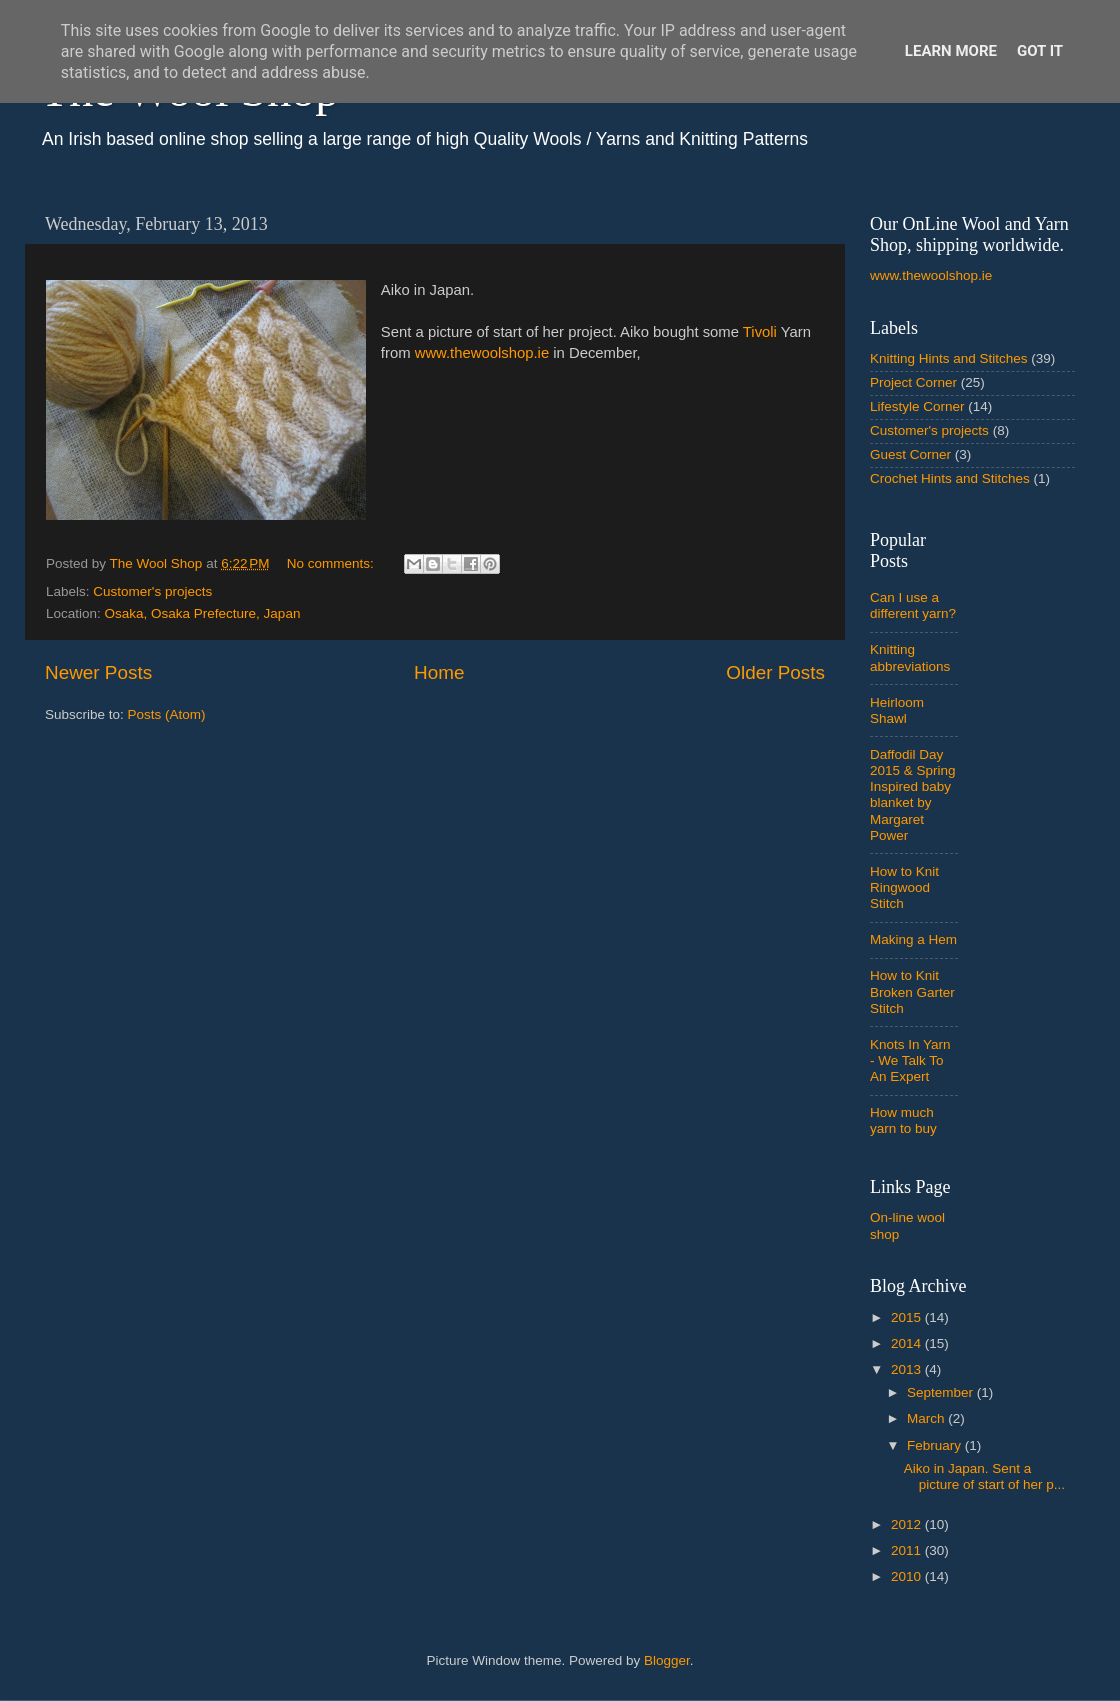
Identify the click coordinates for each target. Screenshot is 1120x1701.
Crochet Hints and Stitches (950, 478)
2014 (908, 1343)
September (942, 1392)
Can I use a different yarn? (913, 605)
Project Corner (913, 382)
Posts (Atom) (167, 714)
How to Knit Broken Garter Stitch (912, 991)
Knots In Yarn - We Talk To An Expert (910, 1060)
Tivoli (760, 332)
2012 (908, 1524)
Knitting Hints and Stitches (949, 358)
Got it (1040, 51)
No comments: (332, 563)
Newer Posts (98, 672)
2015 (908, 1317)
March (927, 1418)
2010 (908, 1576)
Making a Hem (913, 939)
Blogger (667, 1660)
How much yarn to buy (903, 1120)
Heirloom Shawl (897, 710)
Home (439, 672)
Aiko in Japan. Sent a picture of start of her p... (984, 1476)
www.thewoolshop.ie (482, 353)
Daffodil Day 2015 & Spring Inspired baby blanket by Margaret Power (913, 795)
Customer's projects (152, 591)
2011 (908, 1550)
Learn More (951, 51)
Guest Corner (910, 454)
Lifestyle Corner (917, 406)
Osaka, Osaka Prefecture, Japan (203, 613)
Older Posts (775, 672)
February (936, 1445)
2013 (908, 1369)
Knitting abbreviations (910, 657)
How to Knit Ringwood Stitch (904, 887)
